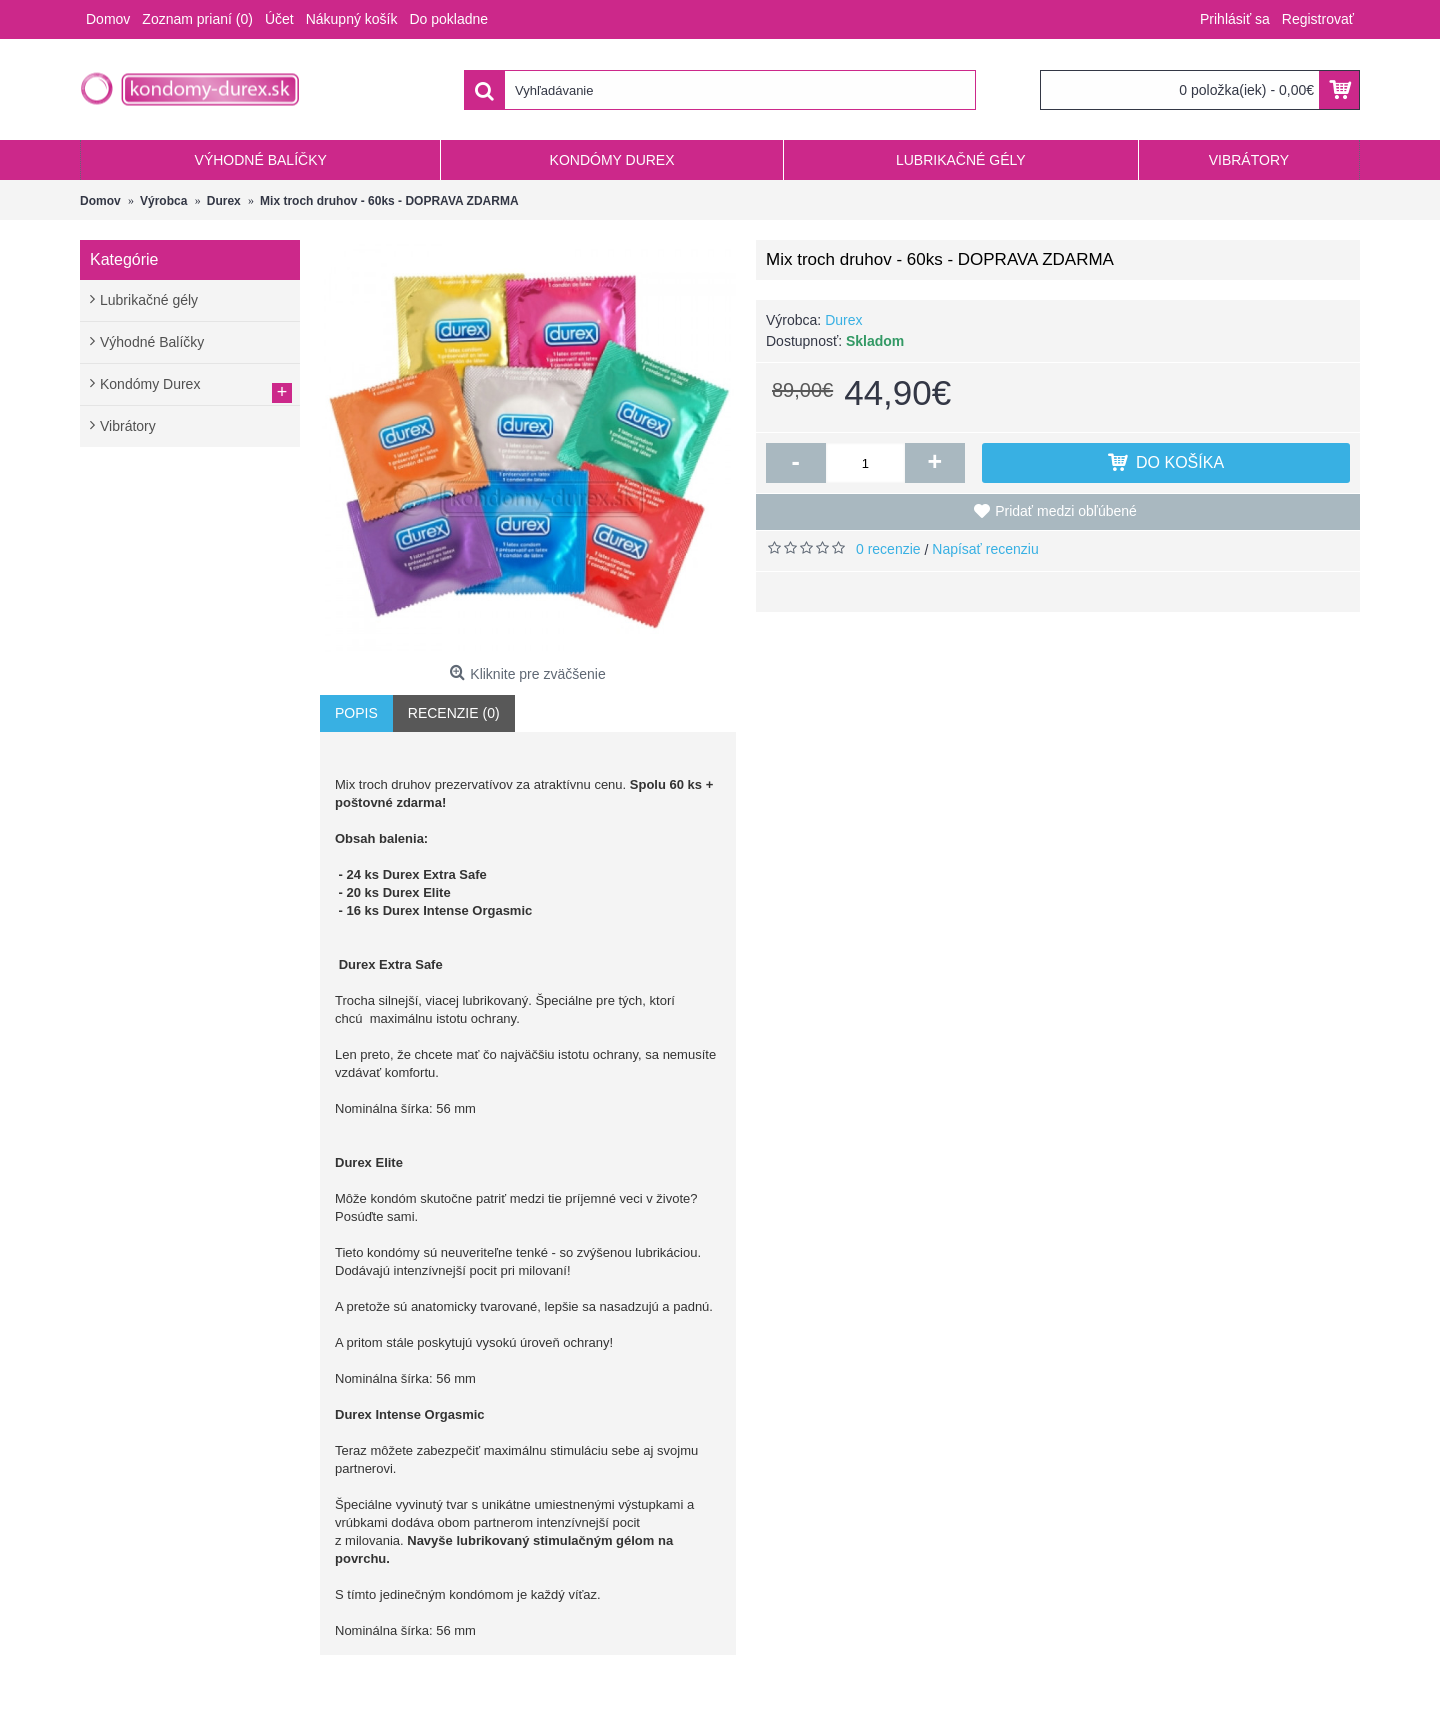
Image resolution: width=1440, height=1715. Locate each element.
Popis (356, 713)
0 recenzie (888, 549)
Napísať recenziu (985, 549)
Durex (843, 320)
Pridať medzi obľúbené (1066, 511)
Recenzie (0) (454, 713)
